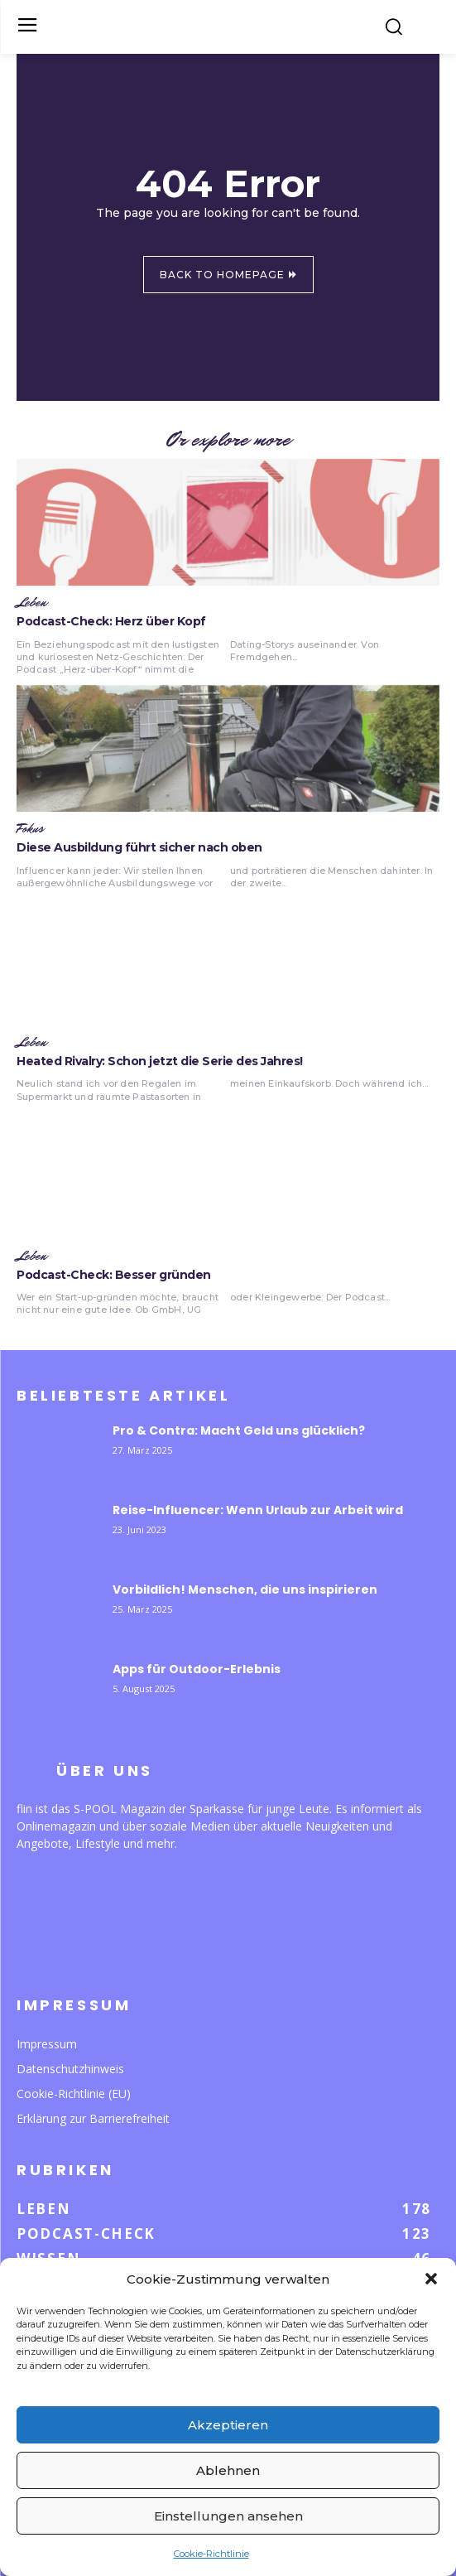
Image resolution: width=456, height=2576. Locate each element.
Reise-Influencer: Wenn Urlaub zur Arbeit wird (258, 1510)
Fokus (30, 829)
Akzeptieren (228, 2425)
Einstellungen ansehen (228, 2516)
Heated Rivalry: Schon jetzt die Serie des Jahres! (160, 1061)
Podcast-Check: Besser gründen (114, 1274)
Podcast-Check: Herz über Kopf (111, 621)
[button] (431, 2278)
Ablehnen (228, 2470)
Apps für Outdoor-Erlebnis (197, 1669)
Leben (31, 603)
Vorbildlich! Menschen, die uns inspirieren (245, 1589)
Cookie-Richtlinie (211, 2553)
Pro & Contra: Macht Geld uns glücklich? (239, 1430)
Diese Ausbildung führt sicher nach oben (139, 847)
